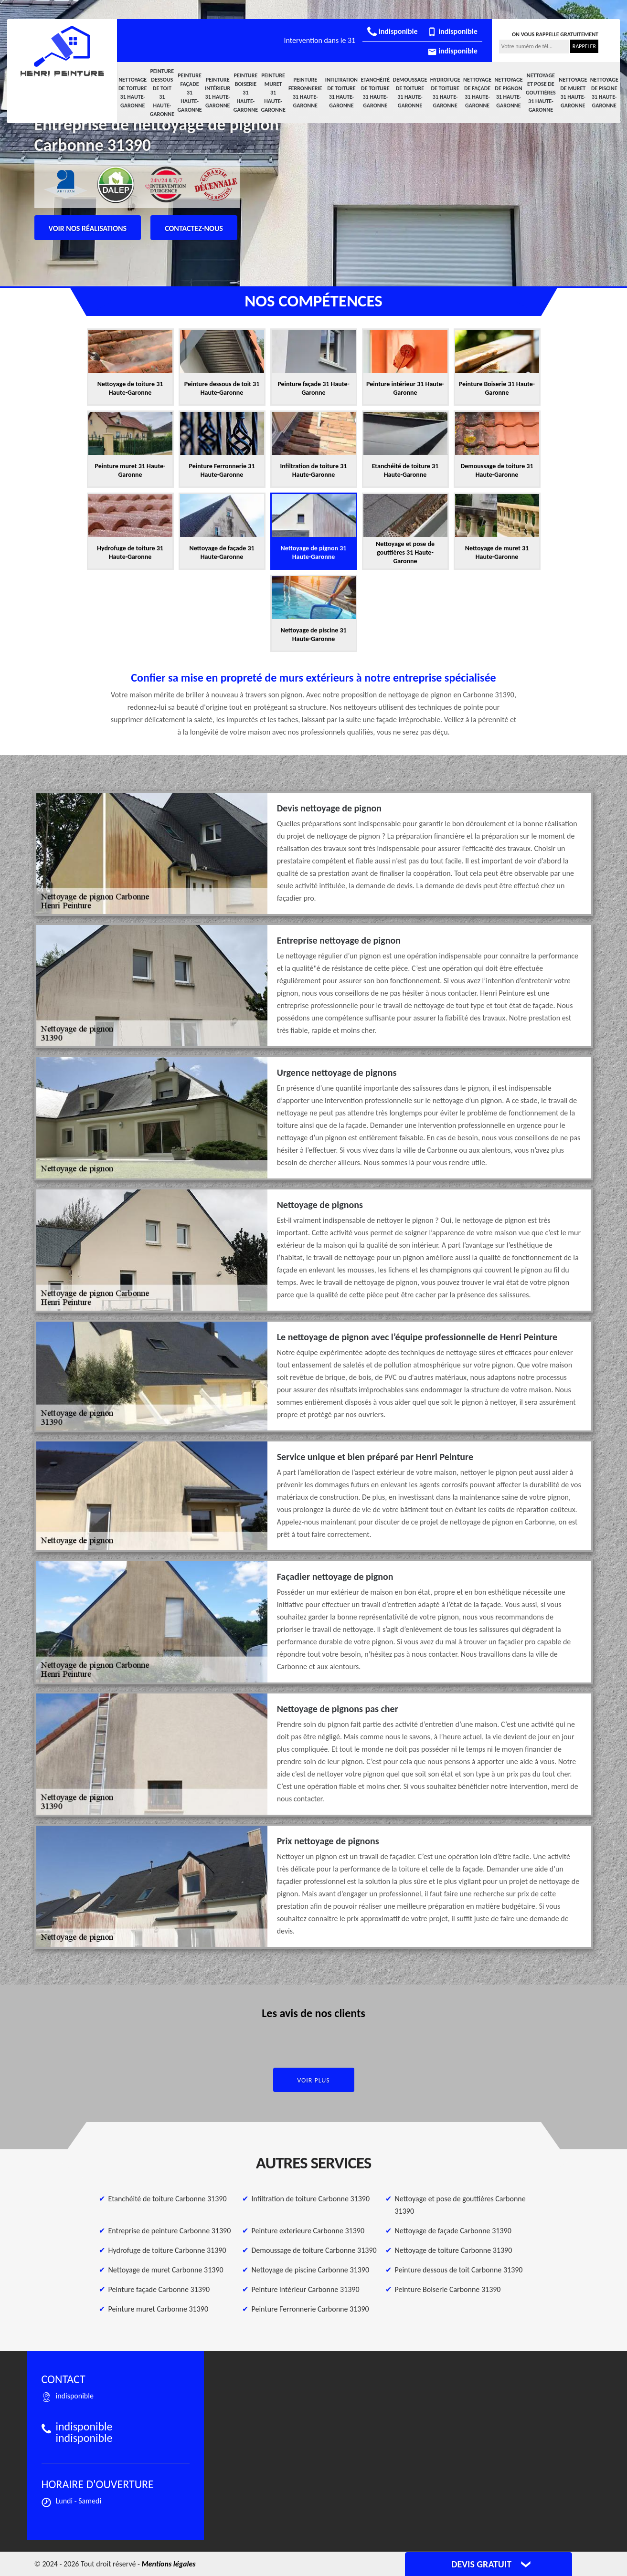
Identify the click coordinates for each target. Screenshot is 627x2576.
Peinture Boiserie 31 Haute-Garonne (246, 92)
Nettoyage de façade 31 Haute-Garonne (477, 92)
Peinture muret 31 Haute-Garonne (273, 92)
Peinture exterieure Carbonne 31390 (308, 2230)
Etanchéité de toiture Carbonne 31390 (167, 2198)
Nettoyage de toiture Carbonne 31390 (453, 2250)
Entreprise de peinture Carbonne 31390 (169, 2230)
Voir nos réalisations (88, 228)
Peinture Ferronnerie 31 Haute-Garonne (305, 92)
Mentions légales (169, 2563)
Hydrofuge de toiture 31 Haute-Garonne (445, 92)
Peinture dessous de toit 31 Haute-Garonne (162, 92)
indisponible (392, 31)
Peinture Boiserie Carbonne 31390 (448, 2289)
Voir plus (313, 2080)
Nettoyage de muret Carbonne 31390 (165, 2269)
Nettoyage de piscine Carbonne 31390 (310, 2269)
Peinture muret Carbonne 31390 (158, 2308)
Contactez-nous (194, 228)
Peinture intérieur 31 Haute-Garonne (217, 92)
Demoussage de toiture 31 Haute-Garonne (410, 92)
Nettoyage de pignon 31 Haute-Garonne (508, 92)
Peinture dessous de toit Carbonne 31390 (459, 2269)
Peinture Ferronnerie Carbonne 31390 (310, 2308)
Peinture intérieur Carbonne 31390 (306, 2289)
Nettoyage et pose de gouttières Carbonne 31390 (460, 2205)
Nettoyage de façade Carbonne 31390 (453, 2230)
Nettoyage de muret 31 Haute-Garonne (573, 92)
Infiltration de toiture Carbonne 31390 (311, 2198)
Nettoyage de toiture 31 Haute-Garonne (132, 92)
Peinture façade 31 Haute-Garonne (189, 92)
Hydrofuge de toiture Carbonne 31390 (167, 2250)
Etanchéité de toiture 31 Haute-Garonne (375, 92)
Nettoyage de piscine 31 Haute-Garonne (604, 92)
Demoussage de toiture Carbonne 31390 (314, 2250)
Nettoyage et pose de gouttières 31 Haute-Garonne (541, 92)
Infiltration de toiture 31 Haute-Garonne (341, 92)
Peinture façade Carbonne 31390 (159, 2289)
